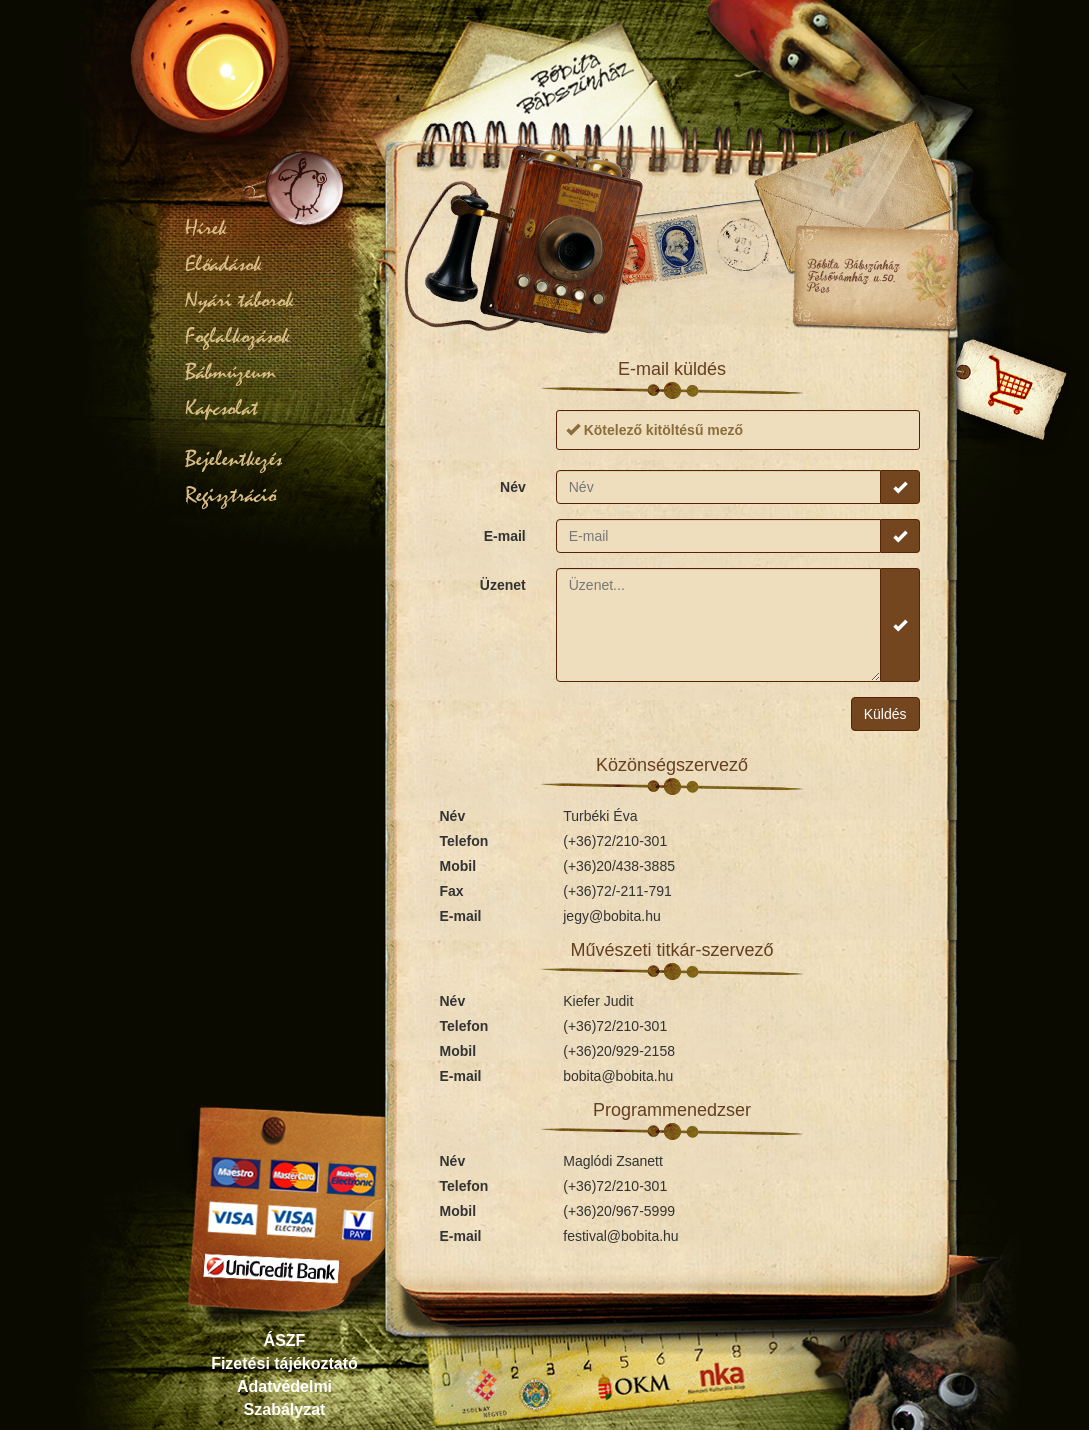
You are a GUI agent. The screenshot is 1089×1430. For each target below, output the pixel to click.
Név (513, 487)
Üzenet (503, 585)
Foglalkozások (237, 336)
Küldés (885, 714)
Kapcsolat (221, 408)
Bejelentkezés (233, 459)
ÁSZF (285, 1340)
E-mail (505, 536)
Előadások (223, 264)
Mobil (458, 866)
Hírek (206, 228)
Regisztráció (230, 495)
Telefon (464, 841)
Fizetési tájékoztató (284, 1363)
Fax (452, 891)
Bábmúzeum (230, 372)
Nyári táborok (239, 300)
